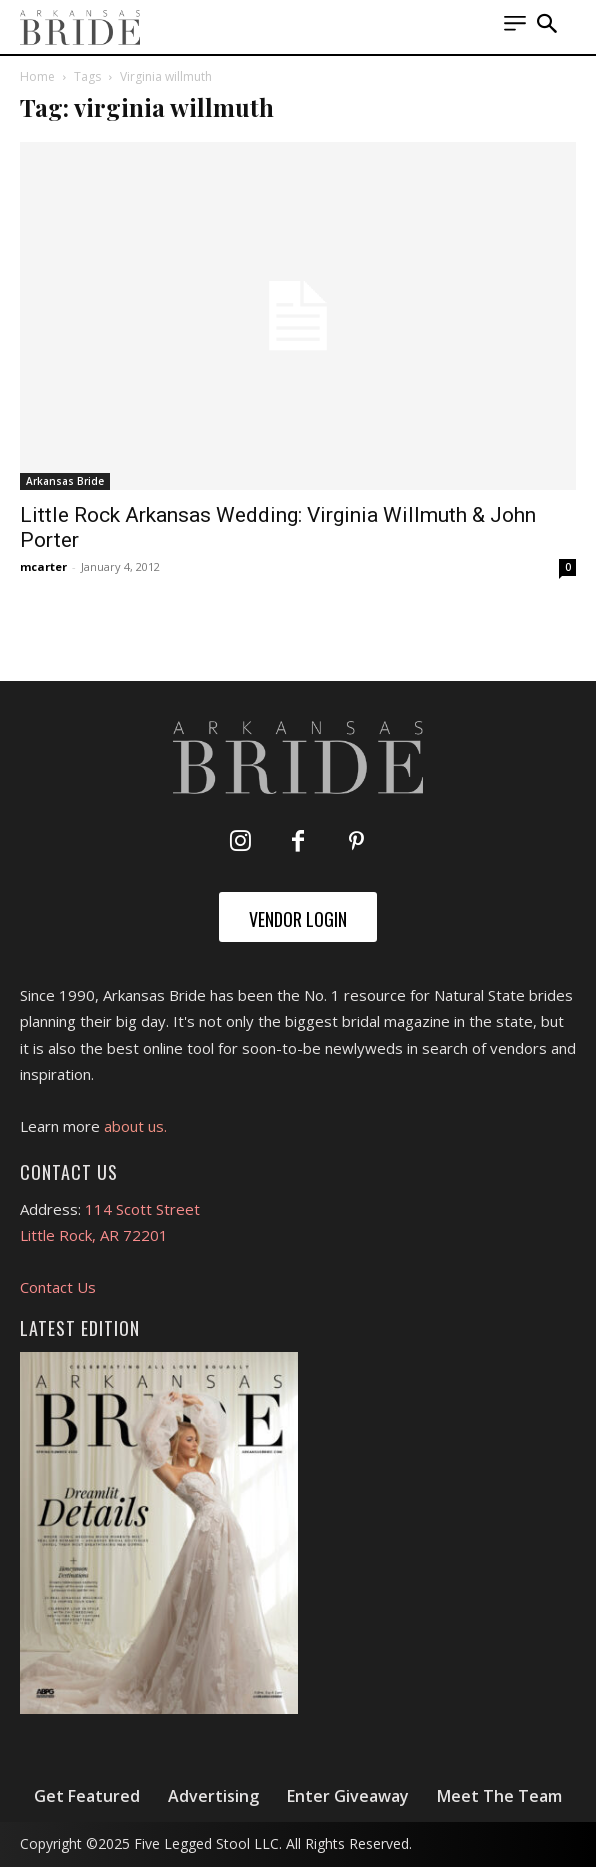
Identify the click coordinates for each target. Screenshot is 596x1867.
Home (37, 76)
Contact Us (58, 1287)
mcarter (43, 566)
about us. (135, 1126)
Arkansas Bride (65, 481)
